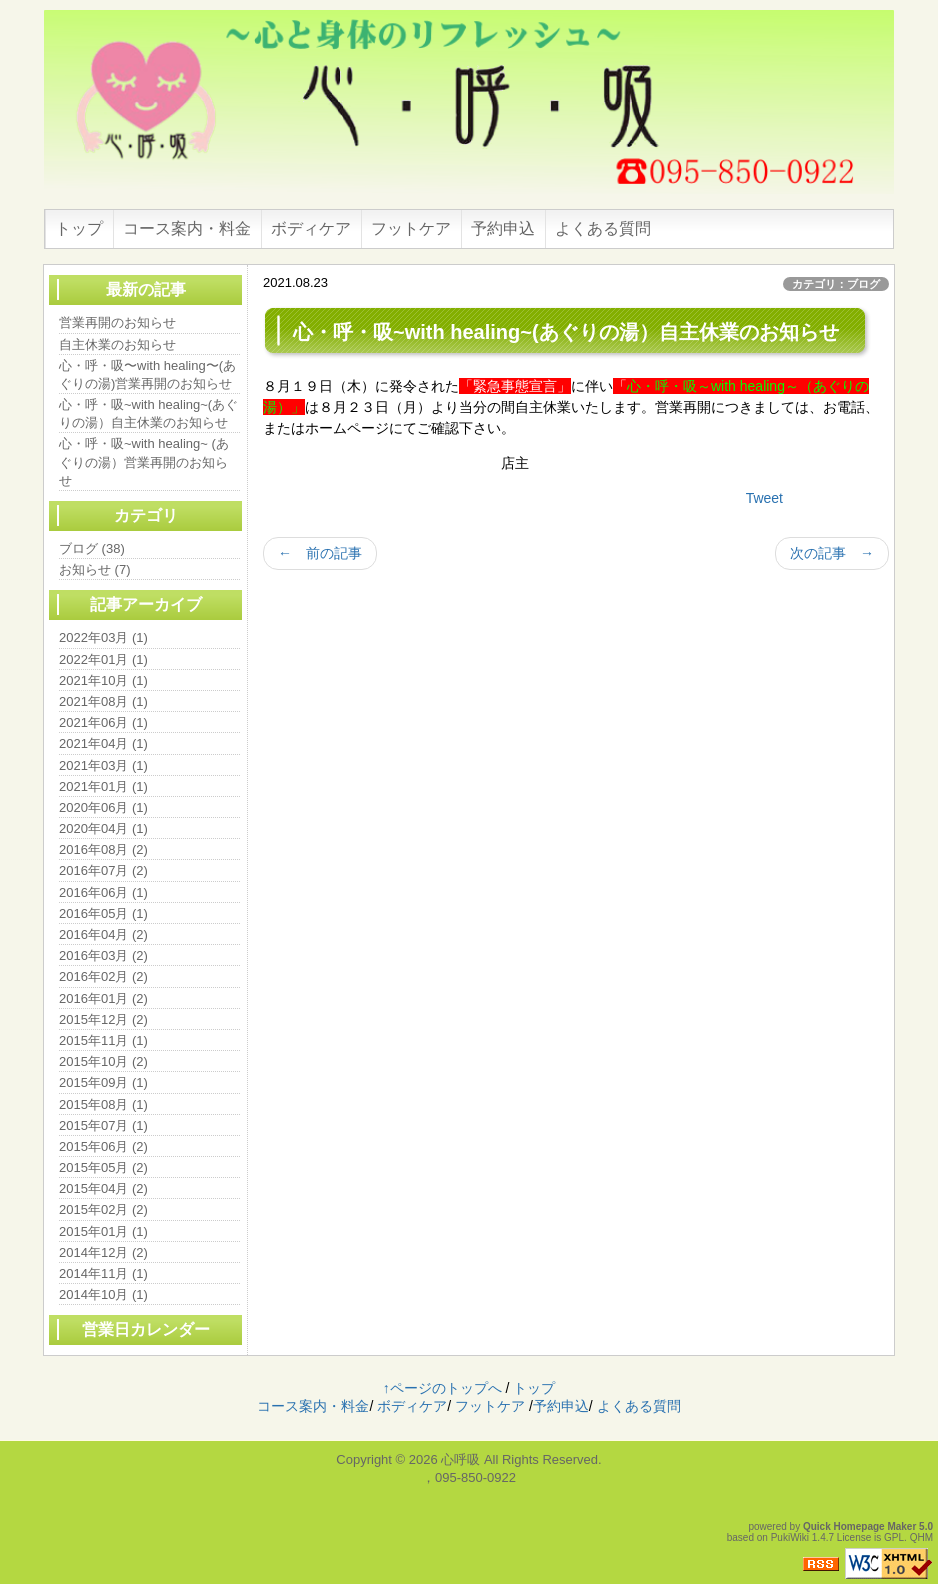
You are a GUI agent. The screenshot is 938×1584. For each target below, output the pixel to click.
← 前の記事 (320, 553)
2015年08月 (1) (103, 1104)
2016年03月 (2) (103, 955)
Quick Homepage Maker (859, 1526)
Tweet (764, 498)
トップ (79, 228)
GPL (894, 1537)
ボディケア (311, 228)
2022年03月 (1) (103, 637)
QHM (921, 1537)
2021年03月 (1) (103, 765)
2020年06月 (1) (103, 807)
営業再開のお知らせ (117, 322)
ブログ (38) (92, 548)
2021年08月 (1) (103, 701)
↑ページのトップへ (442, 1388)
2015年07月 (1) (103, 1125)
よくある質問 (603, 228)
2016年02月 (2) (103, 976)
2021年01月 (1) (103, 786)
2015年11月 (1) (103, 1040)
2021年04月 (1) (103, 743)
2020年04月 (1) (103, 828)
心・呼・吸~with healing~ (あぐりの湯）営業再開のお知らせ (144, 461)
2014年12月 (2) (103, 1252)
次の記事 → (832, 553)
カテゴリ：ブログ (836, 284)
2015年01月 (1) (103, 1231)
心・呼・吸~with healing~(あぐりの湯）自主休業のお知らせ (148, 413)
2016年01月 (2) (103, 998)
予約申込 (503, 228)
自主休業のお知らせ (117, 344)
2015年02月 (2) (103, 1209)
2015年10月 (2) (103, 1061)
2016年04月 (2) (103, 934)
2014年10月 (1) (103, 1294)
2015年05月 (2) (103, 1167)
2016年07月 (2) (103, 870)
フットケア (411, 228)
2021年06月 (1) (103, 722)
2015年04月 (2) (103, 1188)
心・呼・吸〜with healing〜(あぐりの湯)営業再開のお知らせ (147, 374)
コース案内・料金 (187, 228)
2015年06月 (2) (103, 1146)
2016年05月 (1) (103, 913)
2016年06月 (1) (103, 892)
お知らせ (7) (95, 569)
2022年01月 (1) (103, 659)
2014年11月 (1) (103, 1273)
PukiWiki (790, 1537)
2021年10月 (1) (103, 680)
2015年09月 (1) (103, 1082)
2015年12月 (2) (103, 1019)
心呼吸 (460, 1459)
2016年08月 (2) (103, 849)
